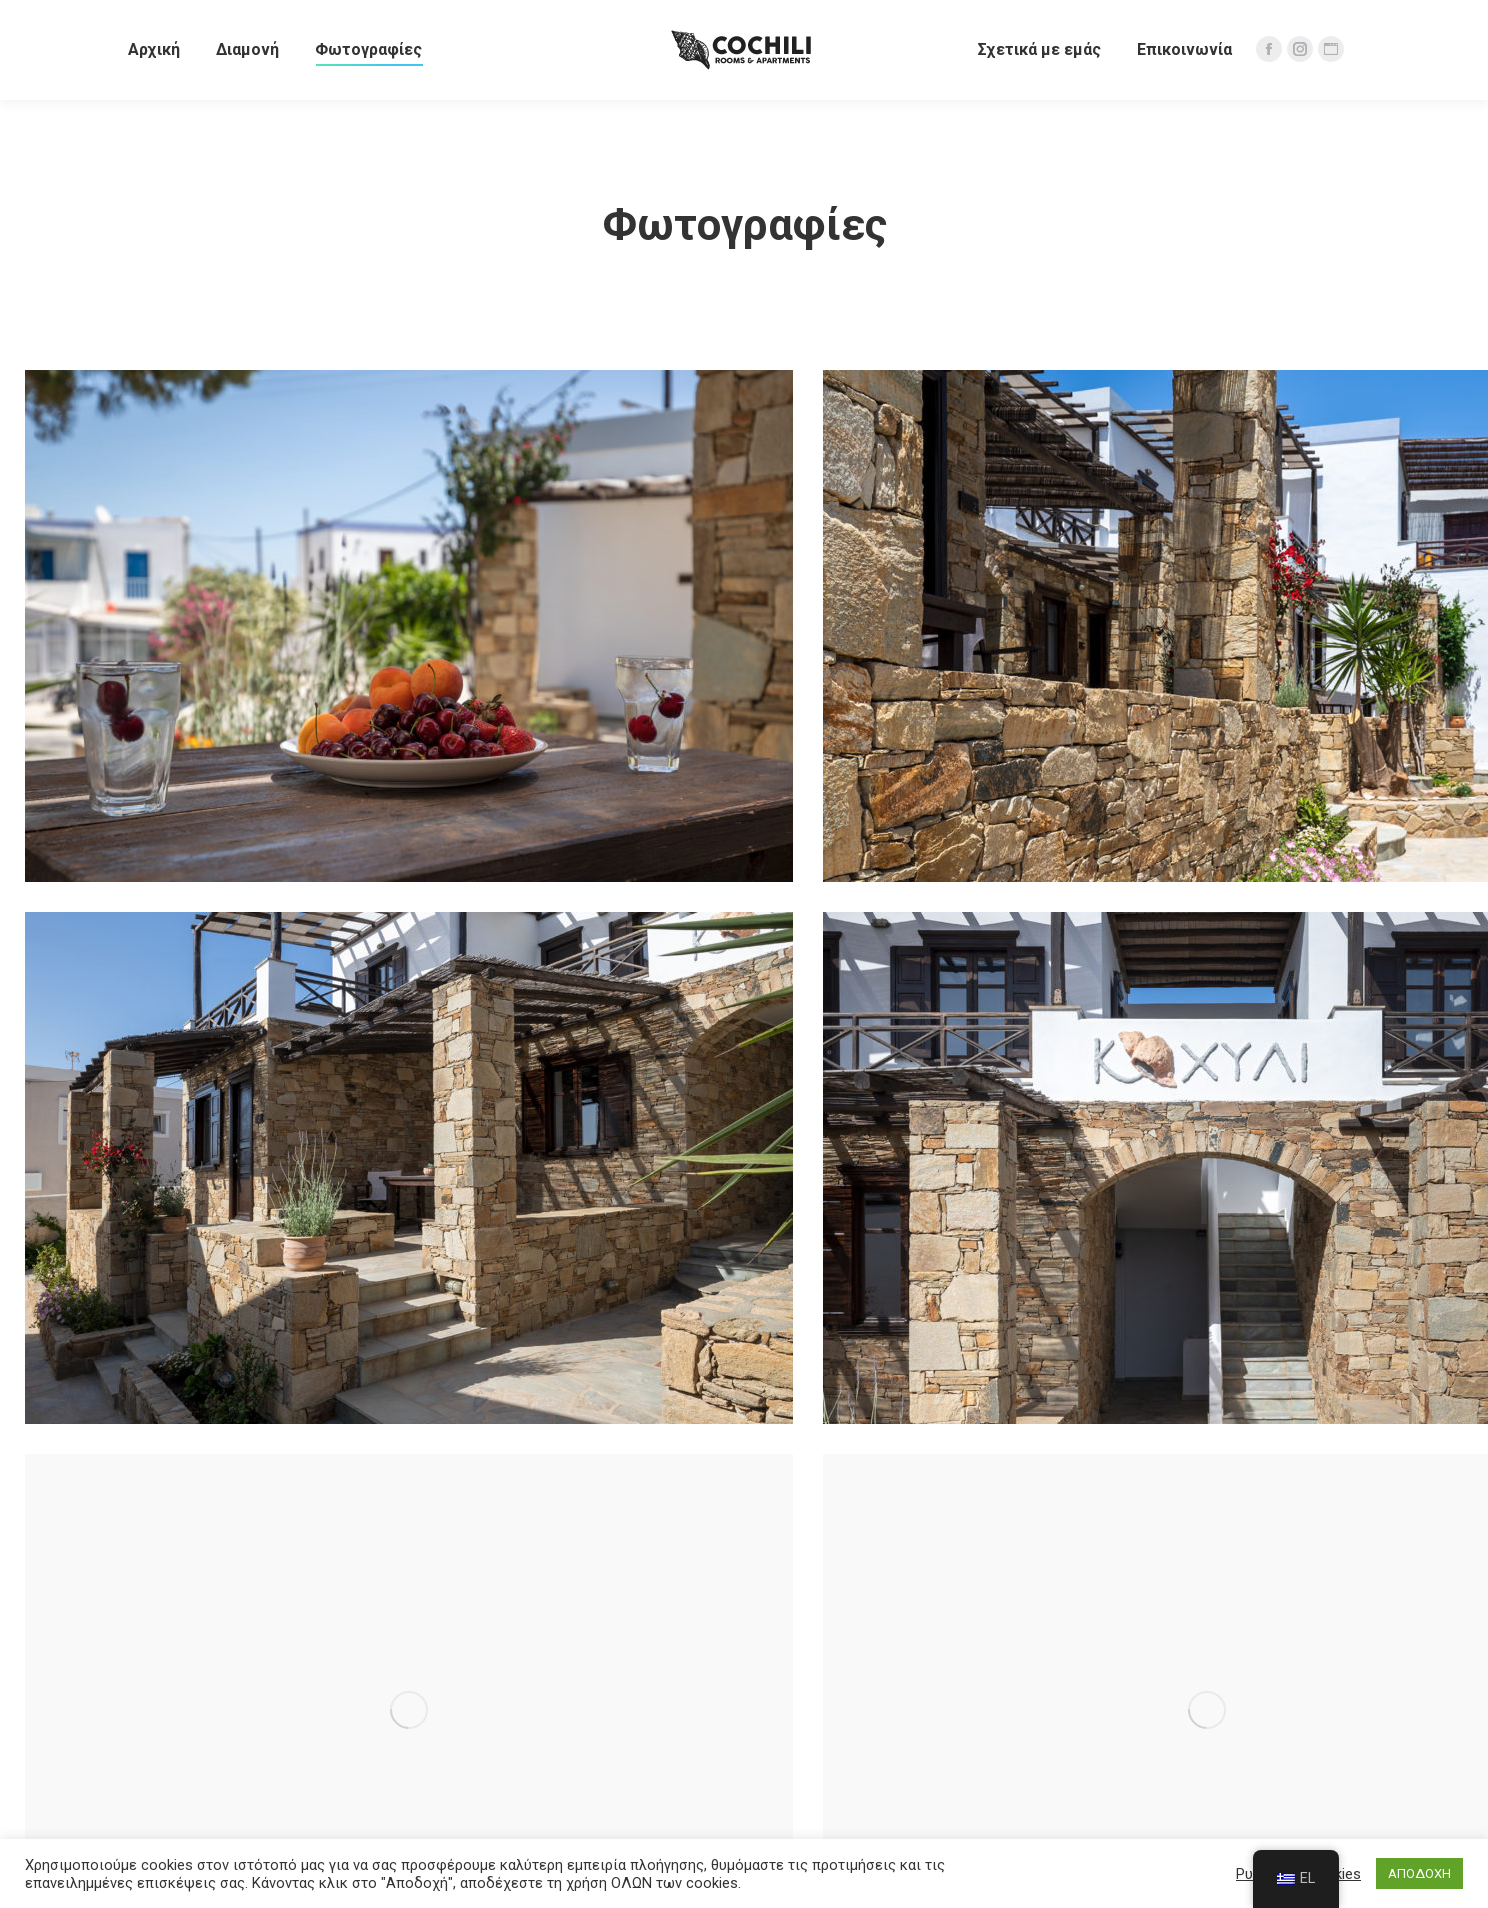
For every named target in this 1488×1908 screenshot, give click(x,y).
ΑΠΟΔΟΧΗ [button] (1419, 1873)
